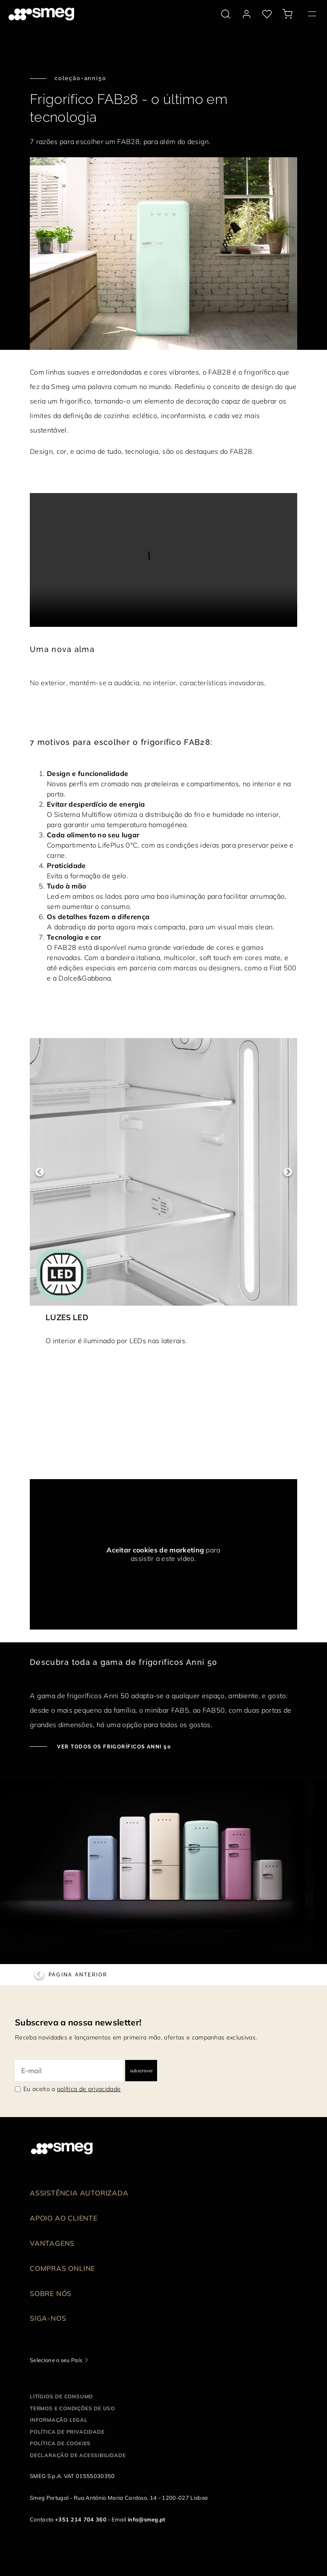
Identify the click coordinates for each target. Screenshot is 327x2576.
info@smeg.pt (147, 2519)
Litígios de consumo (61, 2396)
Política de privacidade (67, 2432)
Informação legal (59, 2420)
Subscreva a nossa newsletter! (78, 2022)
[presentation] (163, 560)
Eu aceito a (71, 2089)
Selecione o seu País (56, 2360)
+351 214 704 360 (80, 2519)
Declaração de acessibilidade (78, 2455)
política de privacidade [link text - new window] (88, 2089)
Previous (39, 1172)
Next (287, 1172)
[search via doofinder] (225, 14)
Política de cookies (60, 2443)
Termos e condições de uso (72, 2408)
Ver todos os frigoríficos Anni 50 (113, 1747)
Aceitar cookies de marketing (155, 1550)
